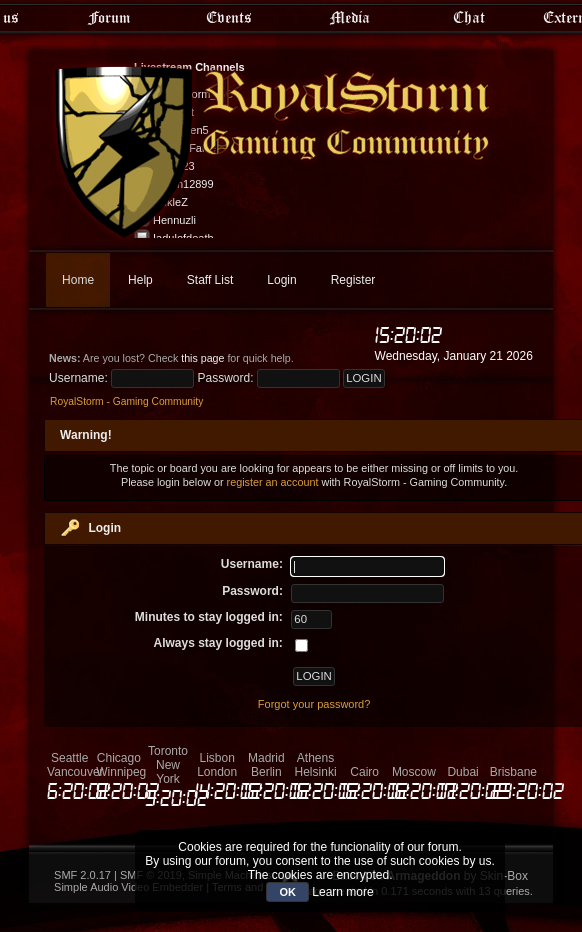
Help (140, 280)
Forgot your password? (314, 704)
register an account (273, 482)
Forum (109, 17)
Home (78, 280)
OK (287, 892)
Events (229, 17)
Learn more (342, 892)
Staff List (210, 280)
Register (353, 280)
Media (349, 17)
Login (281, 280)
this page (202, 358)
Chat (469, 17)
